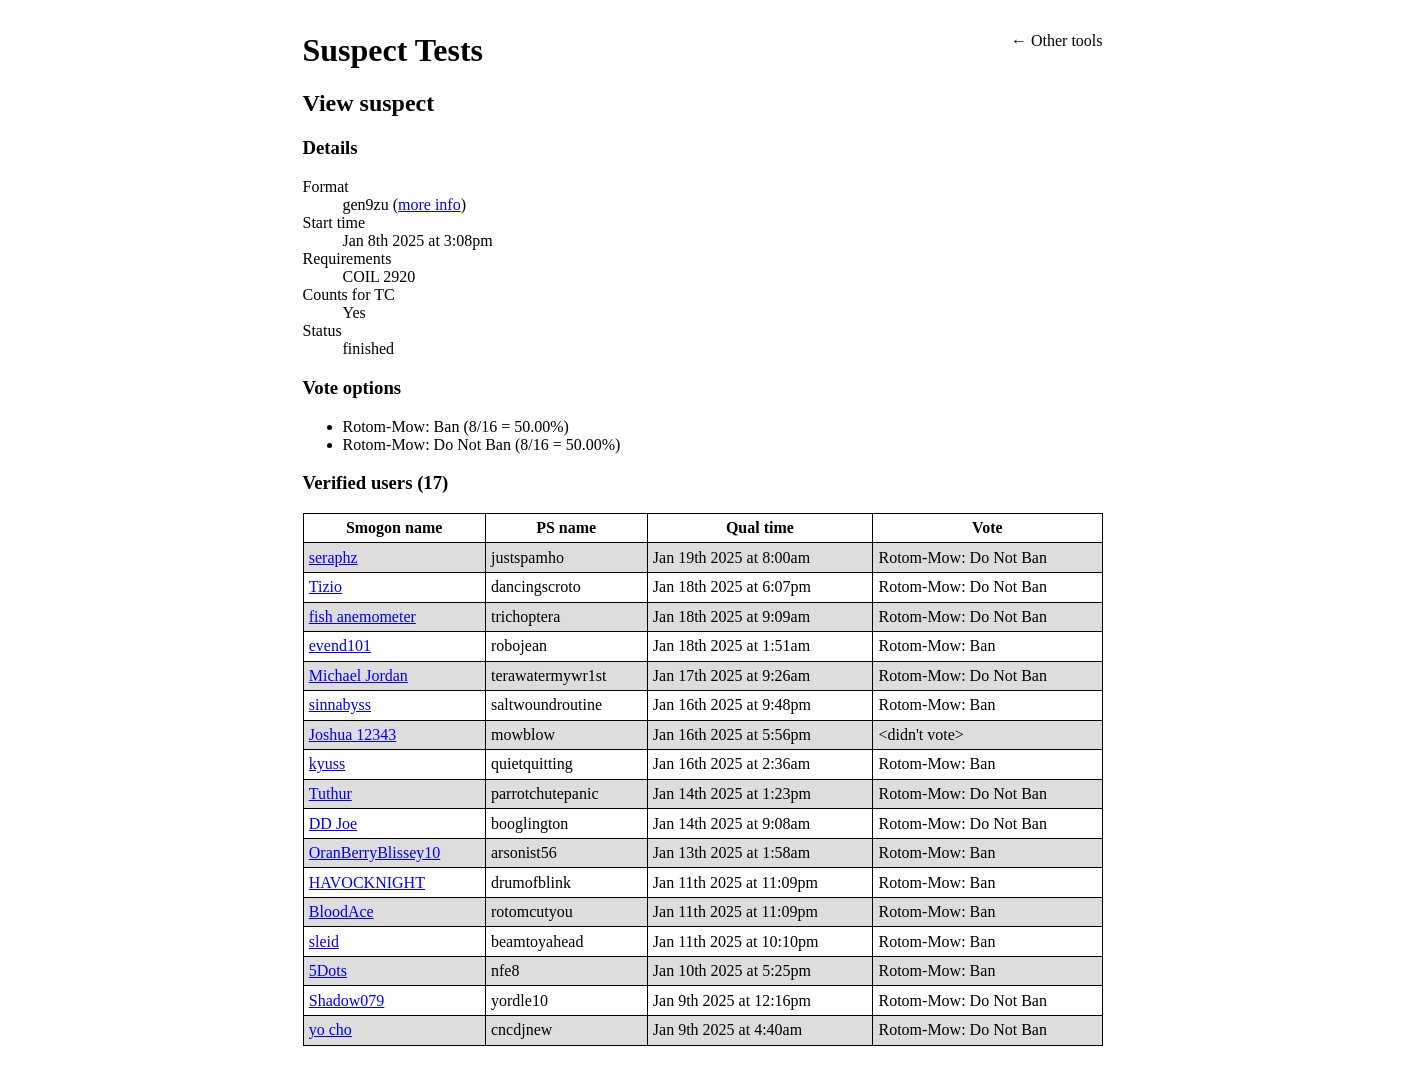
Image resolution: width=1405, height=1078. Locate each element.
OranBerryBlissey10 (375, 852)
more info (429, 204)
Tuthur (330, 793)
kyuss (327, 763)
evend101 (340, 645)
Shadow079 (347, 1000)
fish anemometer (362, 616)
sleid (324, 941)
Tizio (325, 586)
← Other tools (1057, 40)
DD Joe (333, 823)
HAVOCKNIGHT (367, 882)
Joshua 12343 (353, 734)
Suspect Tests (393, 50)
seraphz (333, 557)
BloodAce (341, 911)
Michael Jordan (358, 675)
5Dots (328, 970)
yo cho (330, 1029)
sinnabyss (340, 704)
